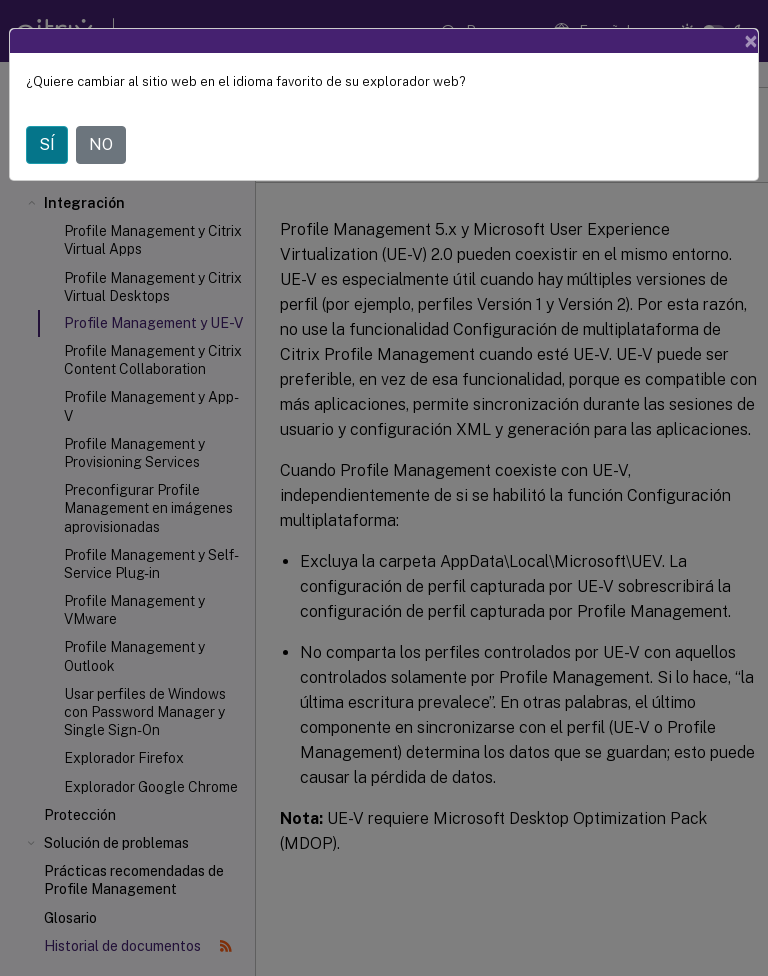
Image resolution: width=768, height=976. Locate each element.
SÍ (47, 144)
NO (101, 144)
